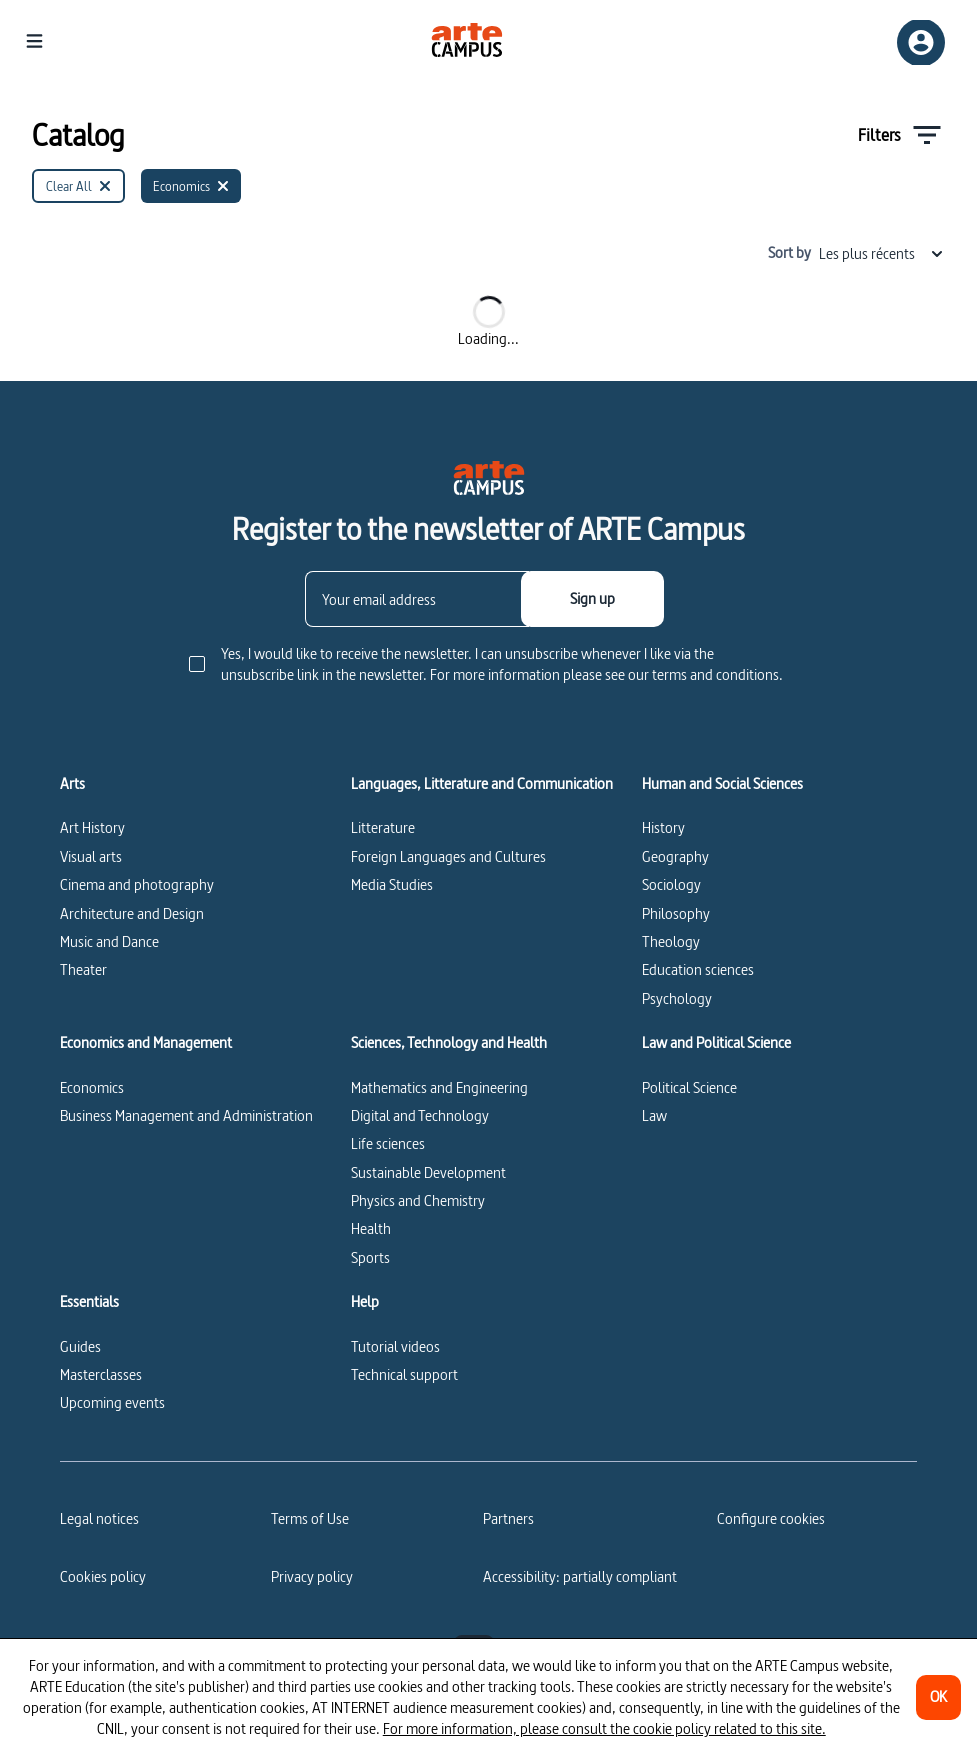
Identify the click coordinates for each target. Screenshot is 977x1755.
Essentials (89, 1302)
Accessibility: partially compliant (580, 1576)
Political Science (689, 1087)
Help (365, 1302)
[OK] (938, 1697)
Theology (671, 941)
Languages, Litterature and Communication (482, 784)
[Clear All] (78, 186)
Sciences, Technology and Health (449, 1043)
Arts (72, 784)
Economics (92, 1087)
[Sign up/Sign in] (921, 42)
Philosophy (676, 913)
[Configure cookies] (771, 1519)
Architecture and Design (132, 913)
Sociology (671, 884)
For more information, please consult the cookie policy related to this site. (604, 1728)
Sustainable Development (428, 1172)
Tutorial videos (395, 1346)
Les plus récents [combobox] (882, 253)
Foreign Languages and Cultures (448, 856)
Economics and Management (146, 1043)
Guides (80, 1346)
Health (371, 1228)
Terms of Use (310, 1518)
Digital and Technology (420, 1115)
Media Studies (392, 884)
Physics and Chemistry (418, 1200)
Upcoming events (112, 1402)
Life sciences (388, 1143)
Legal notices (99, 1518)
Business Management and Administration (186, 1115)
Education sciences (698, 969)
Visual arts (91, 856)
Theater (83, 969)
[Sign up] (592, 599)
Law (654, 1115)
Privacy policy (312, 1576)
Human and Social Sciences (722, 784)
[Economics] (191, 186)
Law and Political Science (716, 1043)
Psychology (677, 998)
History (663, 827)
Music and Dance (109, 941)
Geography (675, 856)
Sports (370, 1257)
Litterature (383, 827)
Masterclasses (101, 1374)
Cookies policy (103, 1576)
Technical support (404, 1374)
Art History (92, 827)
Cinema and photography (137, 884)
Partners (508, 1518)
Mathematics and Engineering (439, 1087)
